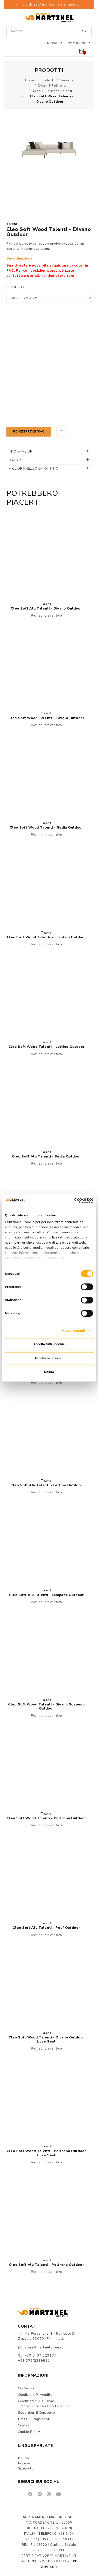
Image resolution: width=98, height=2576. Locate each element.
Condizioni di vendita (35, 2394)
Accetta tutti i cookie (49, 1344)
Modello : (16, 287)
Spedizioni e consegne (36, 2412)
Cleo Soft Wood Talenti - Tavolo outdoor (46, 718)
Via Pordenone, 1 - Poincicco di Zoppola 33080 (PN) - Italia (47, 2336)
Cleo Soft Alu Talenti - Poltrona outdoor (46, 2264)
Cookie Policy (29, 2431)
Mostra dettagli (73, 1330)
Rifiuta (49, 1372)
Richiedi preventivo (29, 432)
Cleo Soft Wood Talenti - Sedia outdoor (46, 827)
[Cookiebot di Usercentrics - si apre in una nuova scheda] (74, 1200)
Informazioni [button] (21, 451)
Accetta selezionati (48, 1358)
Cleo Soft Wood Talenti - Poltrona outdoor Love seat (46, 2153)
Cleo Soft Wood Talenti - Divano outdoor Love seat (46, 2039)
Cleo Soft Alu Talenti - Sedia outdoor (46, 1156)
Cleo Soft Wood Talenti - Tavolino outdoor (46, 937)
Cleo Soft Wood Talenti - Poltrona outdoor (46, 1818)
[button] (61, 432)
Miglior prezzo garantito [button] (34, 468)
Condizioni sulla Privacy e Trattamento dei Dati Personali (44, 2404)
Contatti (25, 2425)
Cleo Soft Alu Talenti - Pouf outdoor (46, 1927)
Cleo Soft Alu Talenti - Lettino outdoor (46, 1485)
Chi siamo (26, 2388)
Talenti (12, 224)
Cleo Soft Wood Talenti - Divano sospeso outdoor (46, 1706)
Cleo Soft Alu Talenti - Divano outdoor (46, 608)
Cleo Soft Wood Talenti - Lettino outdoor (46, 1046)
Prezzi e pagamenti (34, 2419)
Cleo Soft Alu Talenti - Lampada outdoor (46, 1595)
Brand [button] (15, 460)
